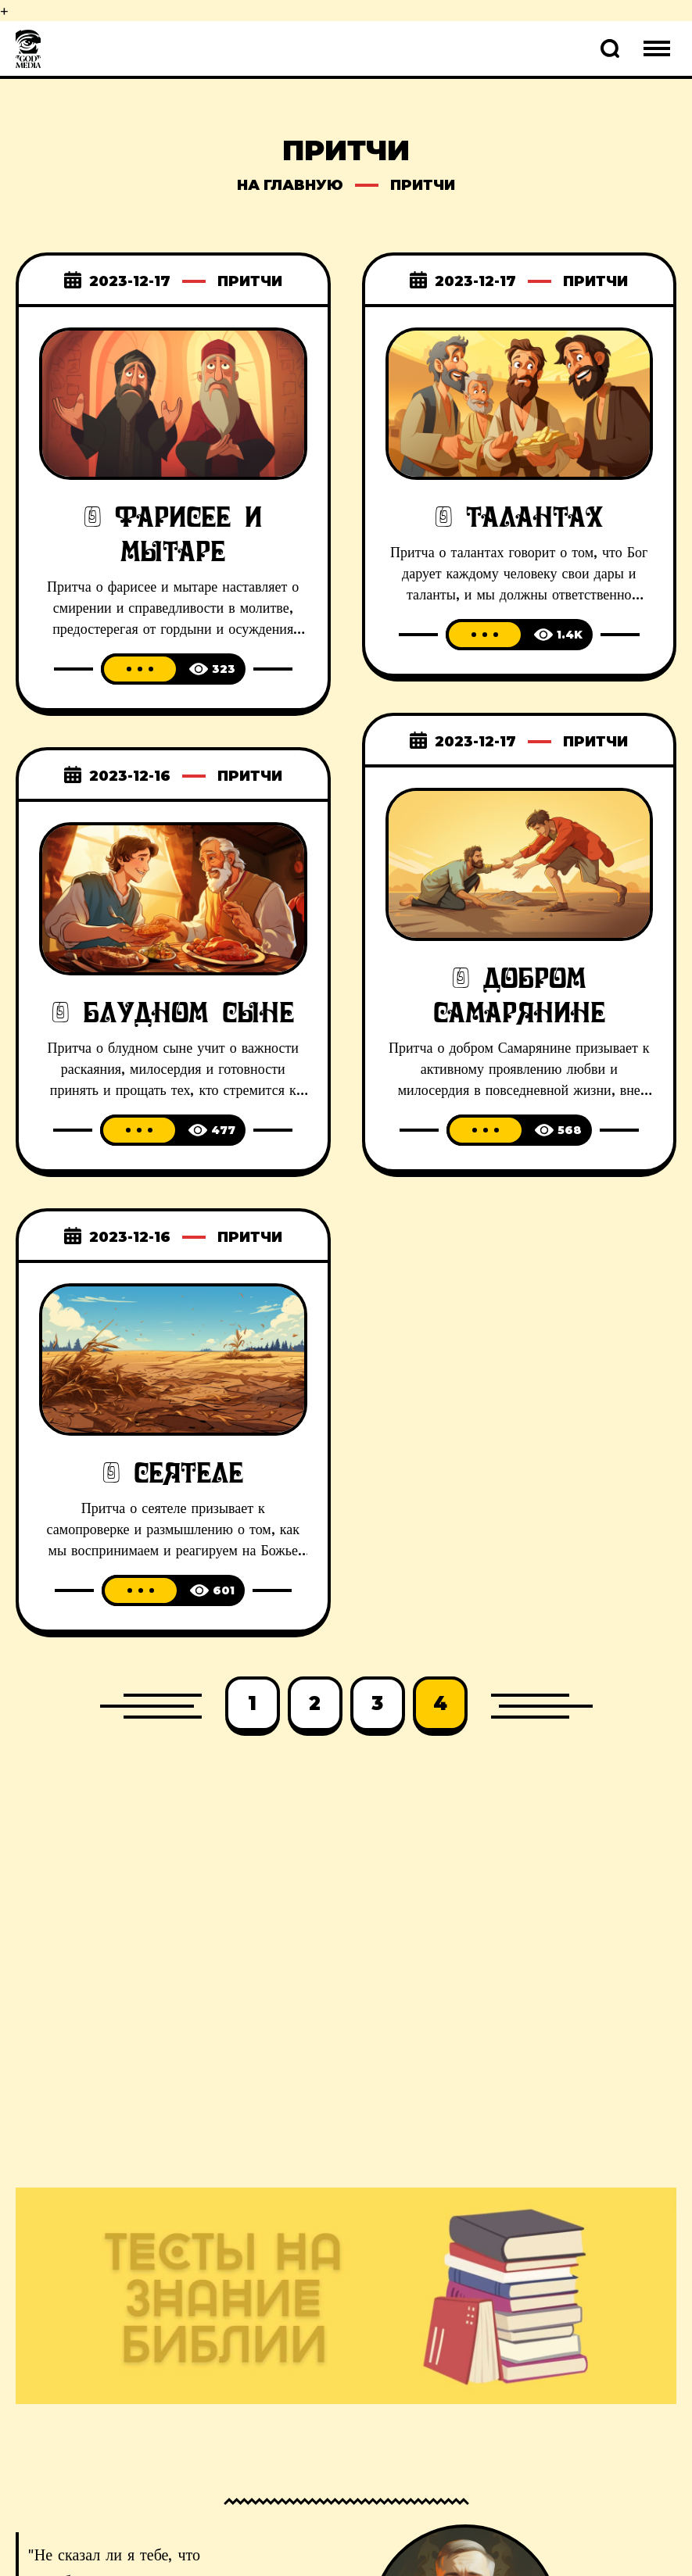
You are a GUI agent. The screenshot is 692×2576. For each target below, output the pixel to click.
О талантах (519, 517)
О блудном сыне (173, 1013)
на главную (290, 185)
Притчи (249, 281)
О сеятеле (172, 1473)
